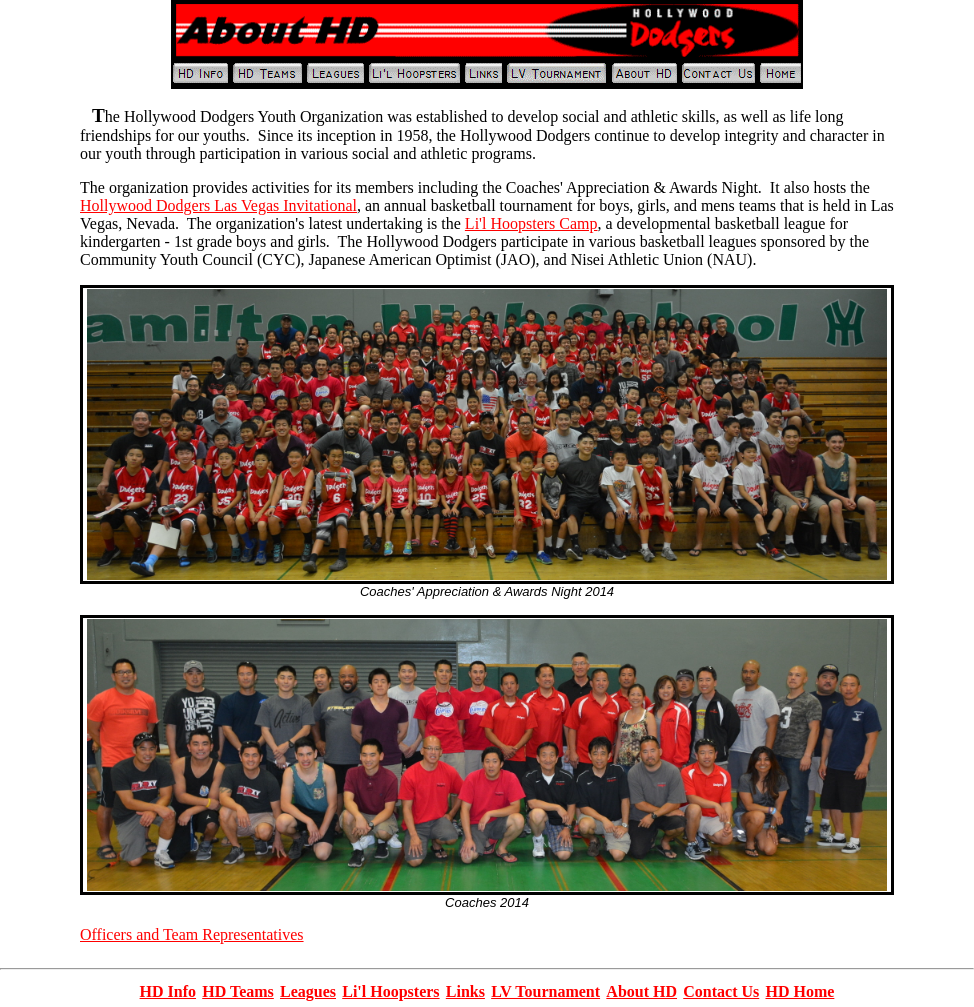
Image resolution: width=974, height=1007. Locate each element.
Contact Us (721, 991)
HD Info (168, 991)
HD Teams (238, 991)
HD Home (799, 991)
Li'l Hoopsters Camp (531, 223)
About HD (641, 991)
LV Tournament (545, 991)
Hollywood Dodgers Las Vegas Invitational (218, 205)
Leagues (308, 991)
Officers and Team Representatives (192, 934)
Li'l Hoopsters (390, 991)
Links (465, 991)
